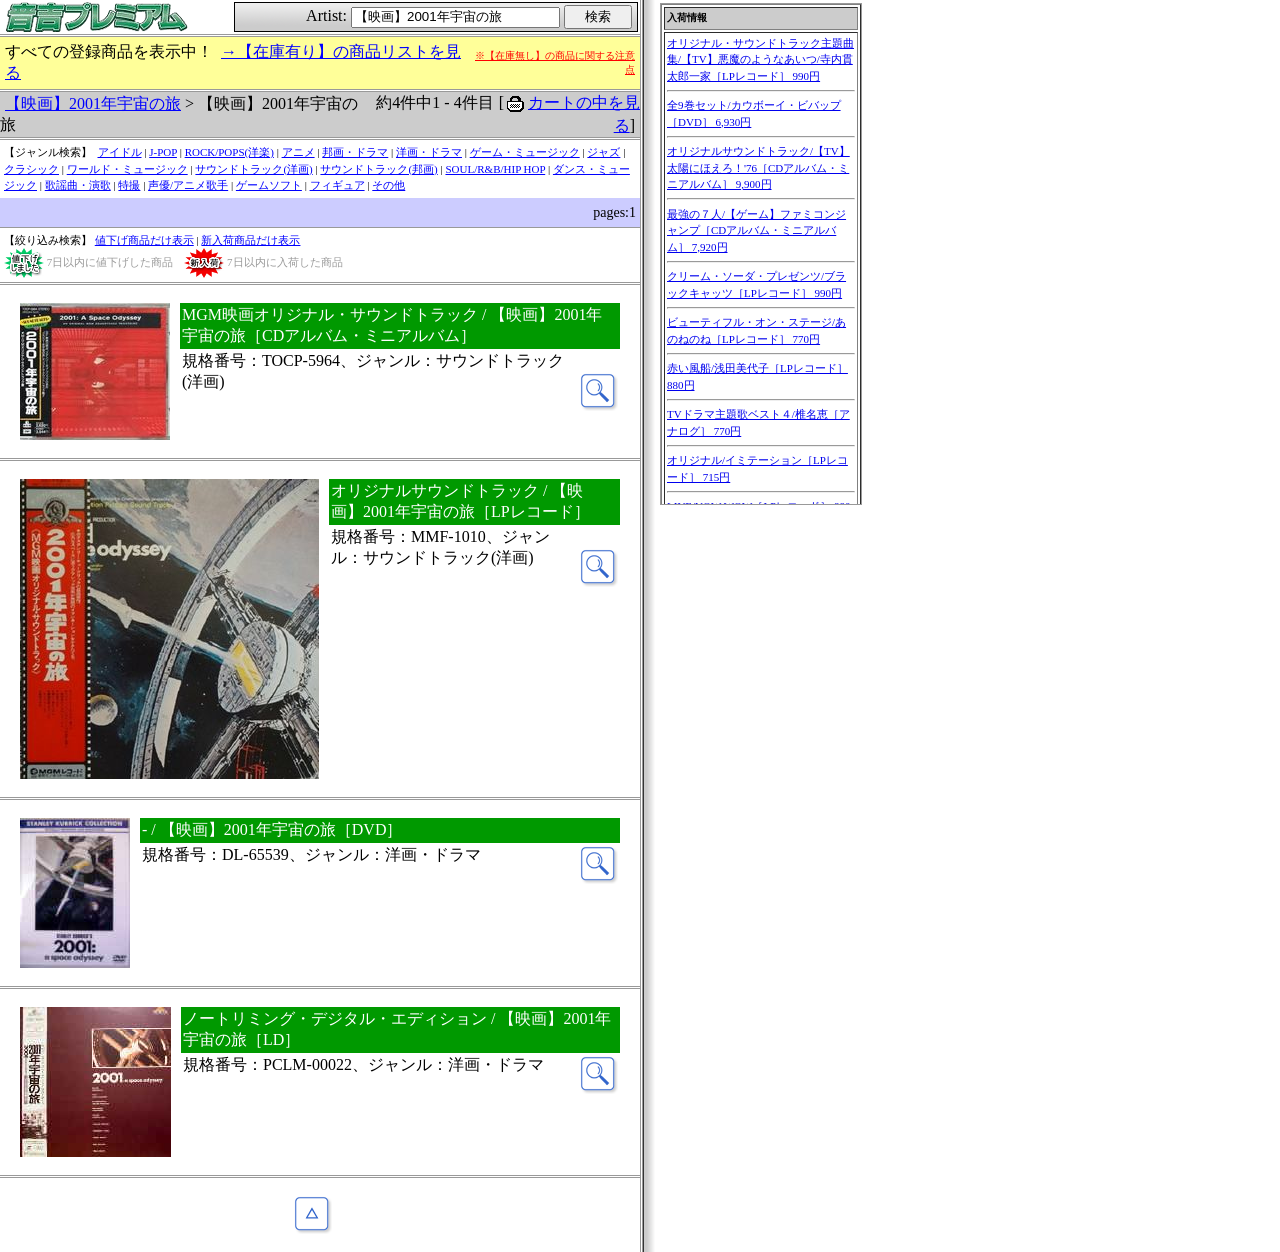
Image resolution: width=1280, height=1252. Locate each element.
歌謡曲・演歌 (78, 185)
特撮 (129, 185)
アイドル (120, 152)
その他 (388, 185)
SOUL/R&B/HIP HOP (495, 169)
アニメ (298, 152)
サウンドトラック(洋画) (253, 169)
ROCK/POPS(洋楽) (229, 152)
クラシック (31, 169)
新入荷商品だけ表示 (250, 240)
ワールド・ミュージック (127, 169)
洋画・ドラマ (429, 152)
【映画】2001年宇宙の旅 (93, 103)
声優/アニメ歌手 (188, 185)
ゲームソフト (269, 185)
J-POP (163, 152)
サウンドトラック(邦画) (378, 169)
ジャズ (603, 152)
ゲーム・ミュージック (525, 152)
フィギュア (337, 185)
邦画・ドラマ (355, 152)
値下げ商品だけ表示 (144, 240)
